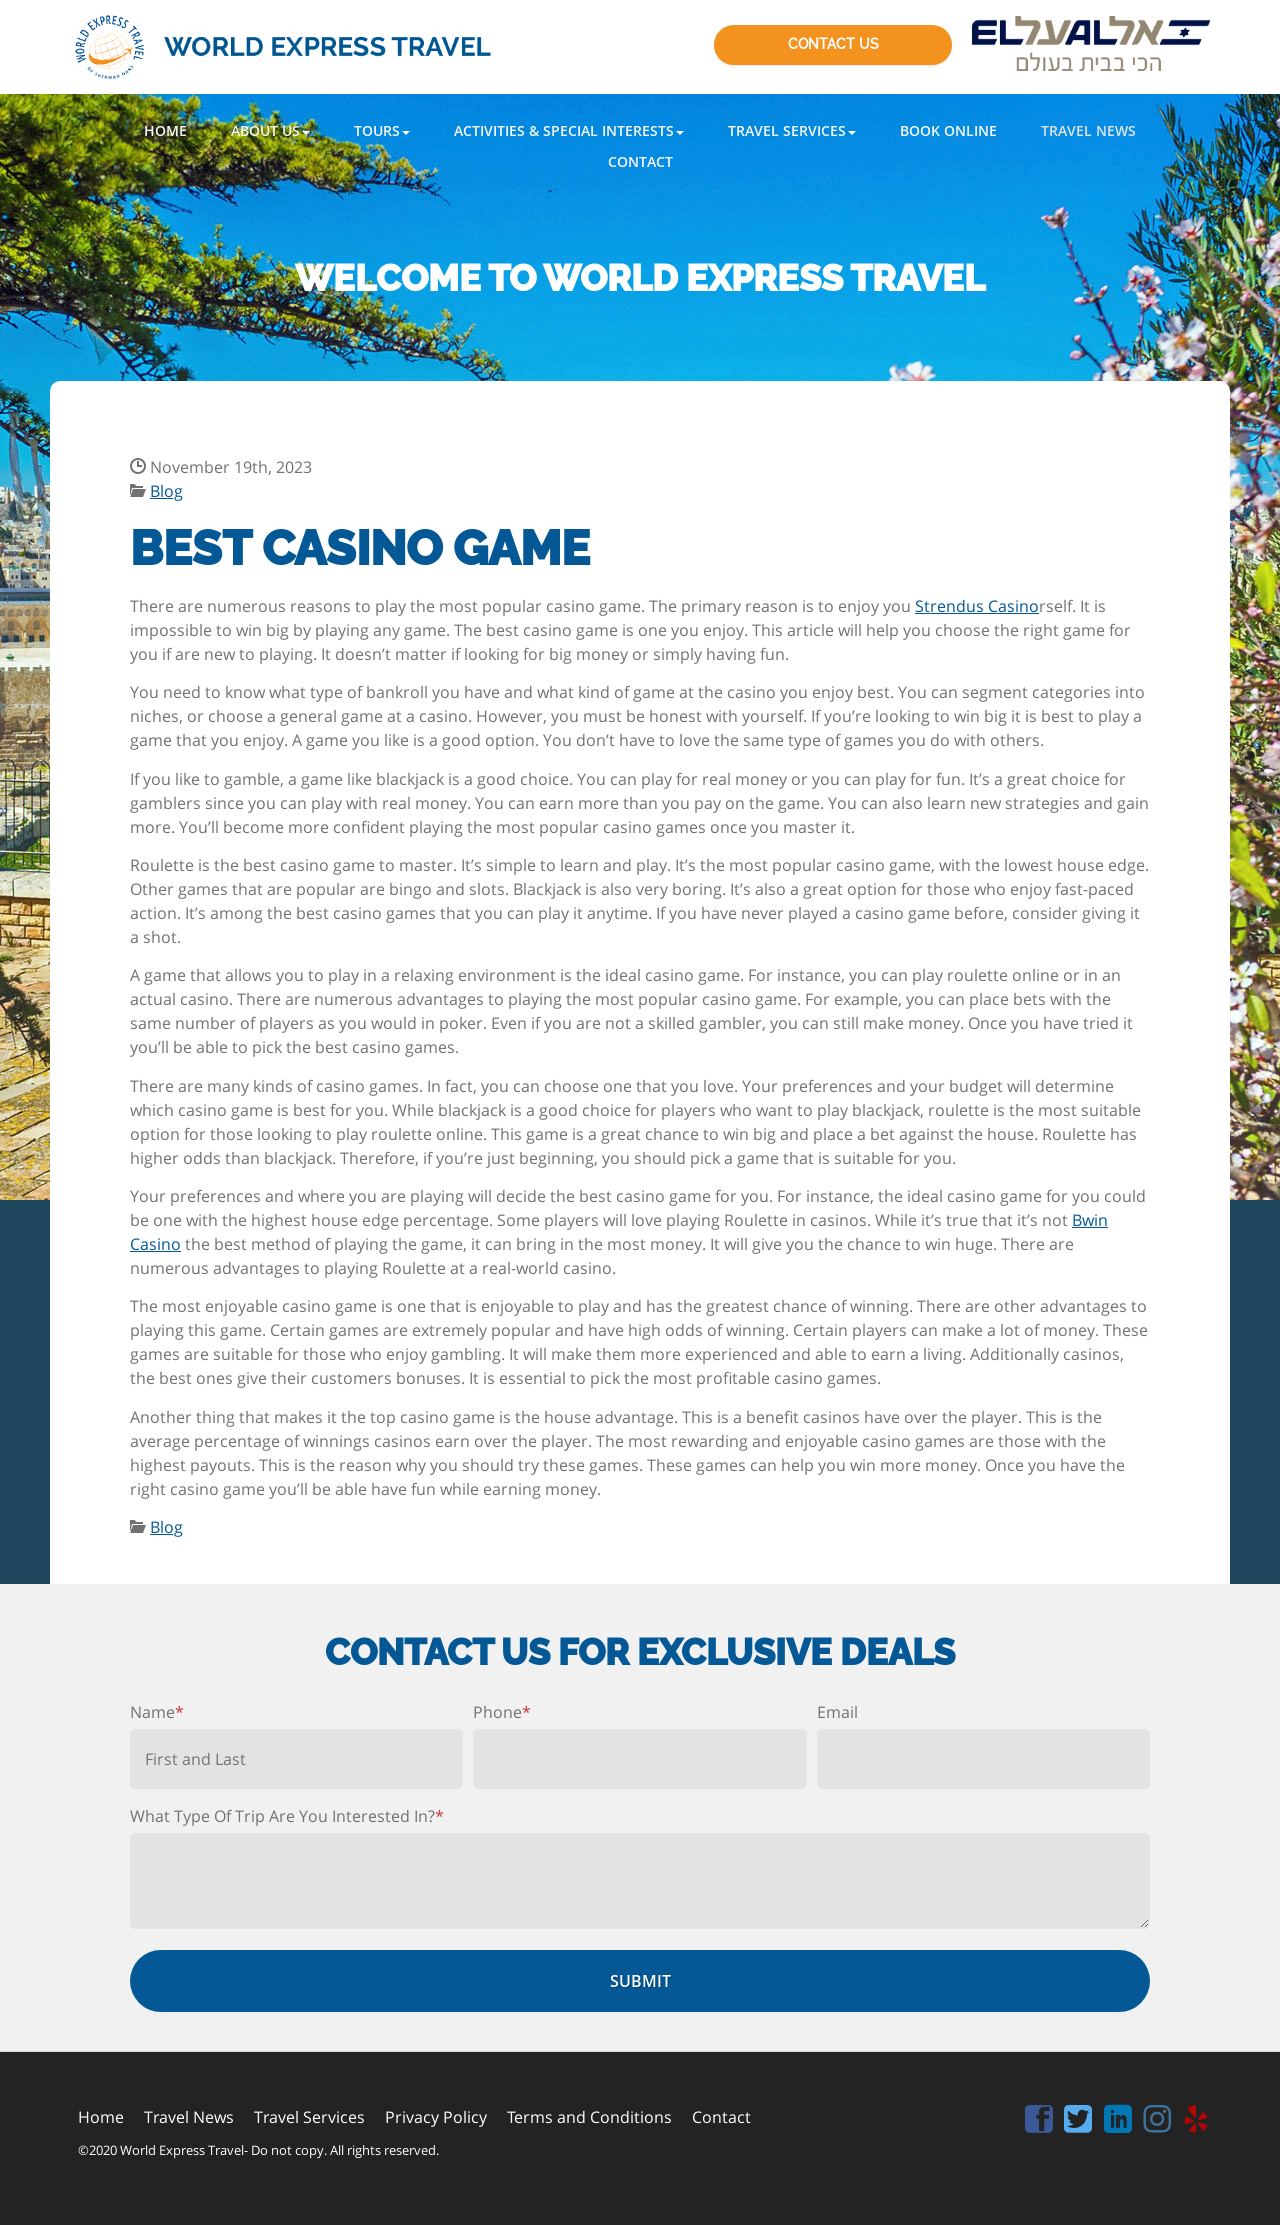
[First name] (296, 1759)
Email (837, 1712)
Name (157, 1712)
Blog (166, 491)
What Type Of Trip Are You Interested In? (287, 1816)
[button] (270, 130)
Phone (502, 1712)
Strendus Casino (977, 606)
